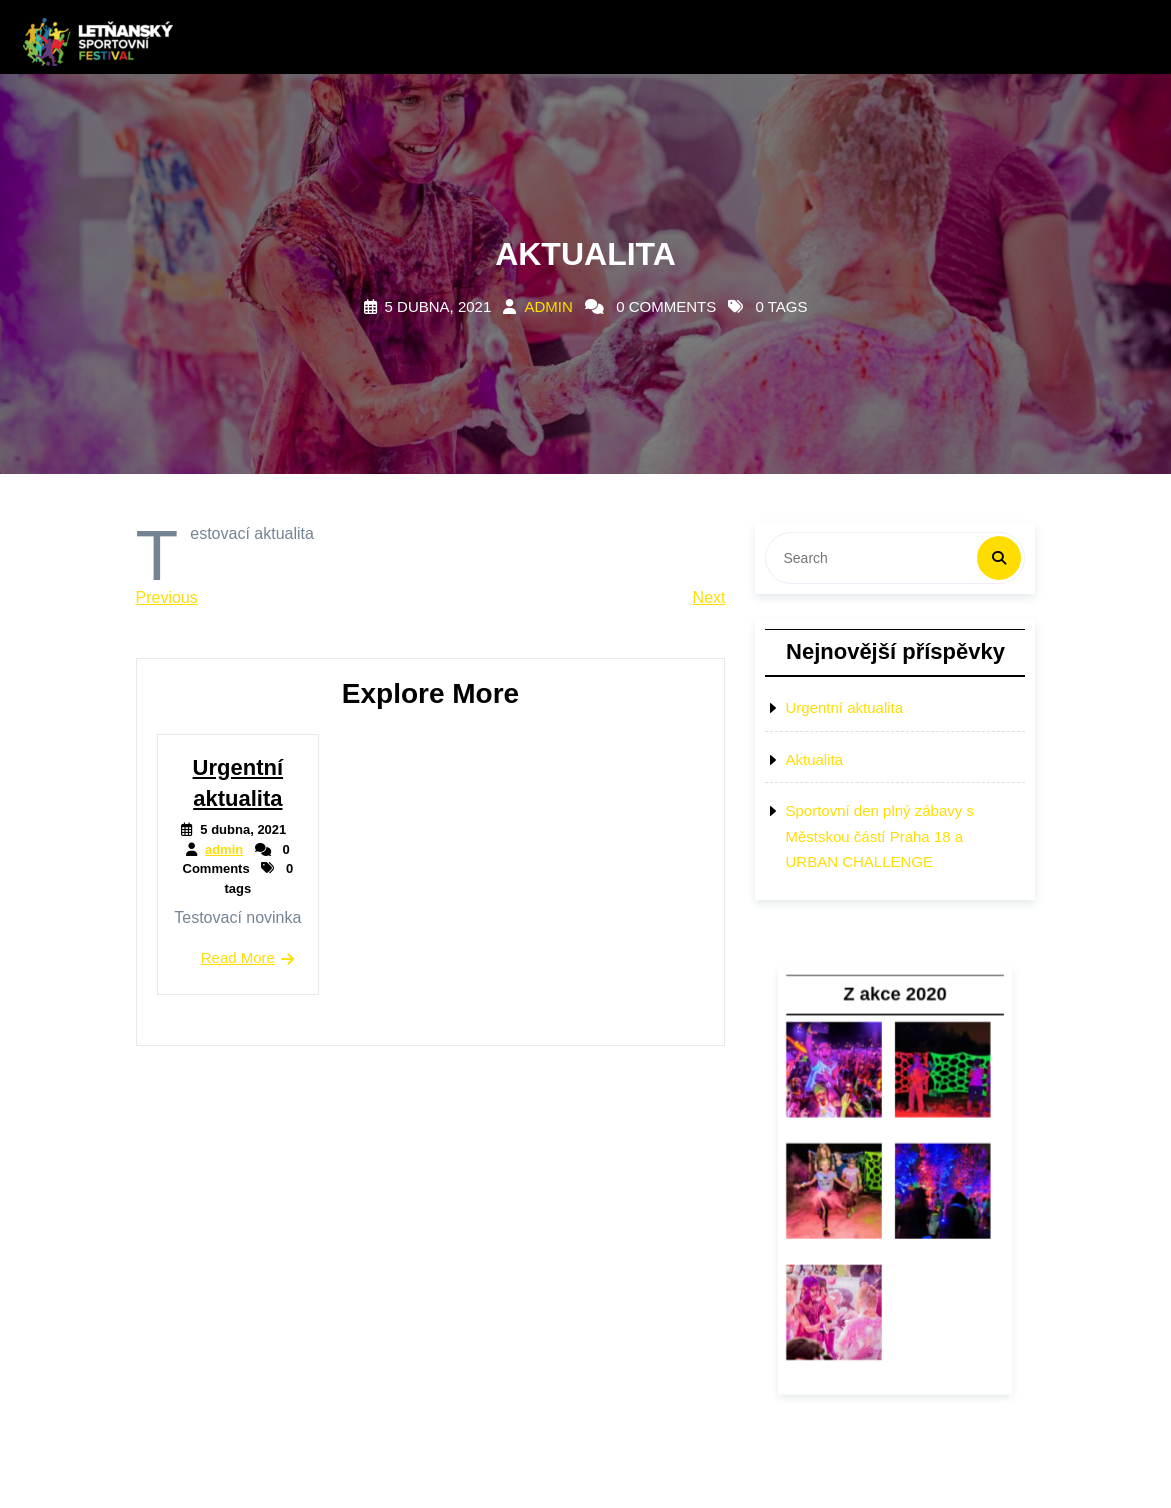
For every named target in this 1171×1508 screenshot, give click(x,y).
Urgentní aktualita (844, 707)
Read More (238, 957)
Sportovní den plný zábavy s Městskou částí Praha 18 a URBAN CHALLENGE (879, 836)
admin (548, 306)
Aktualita (814, 759)
